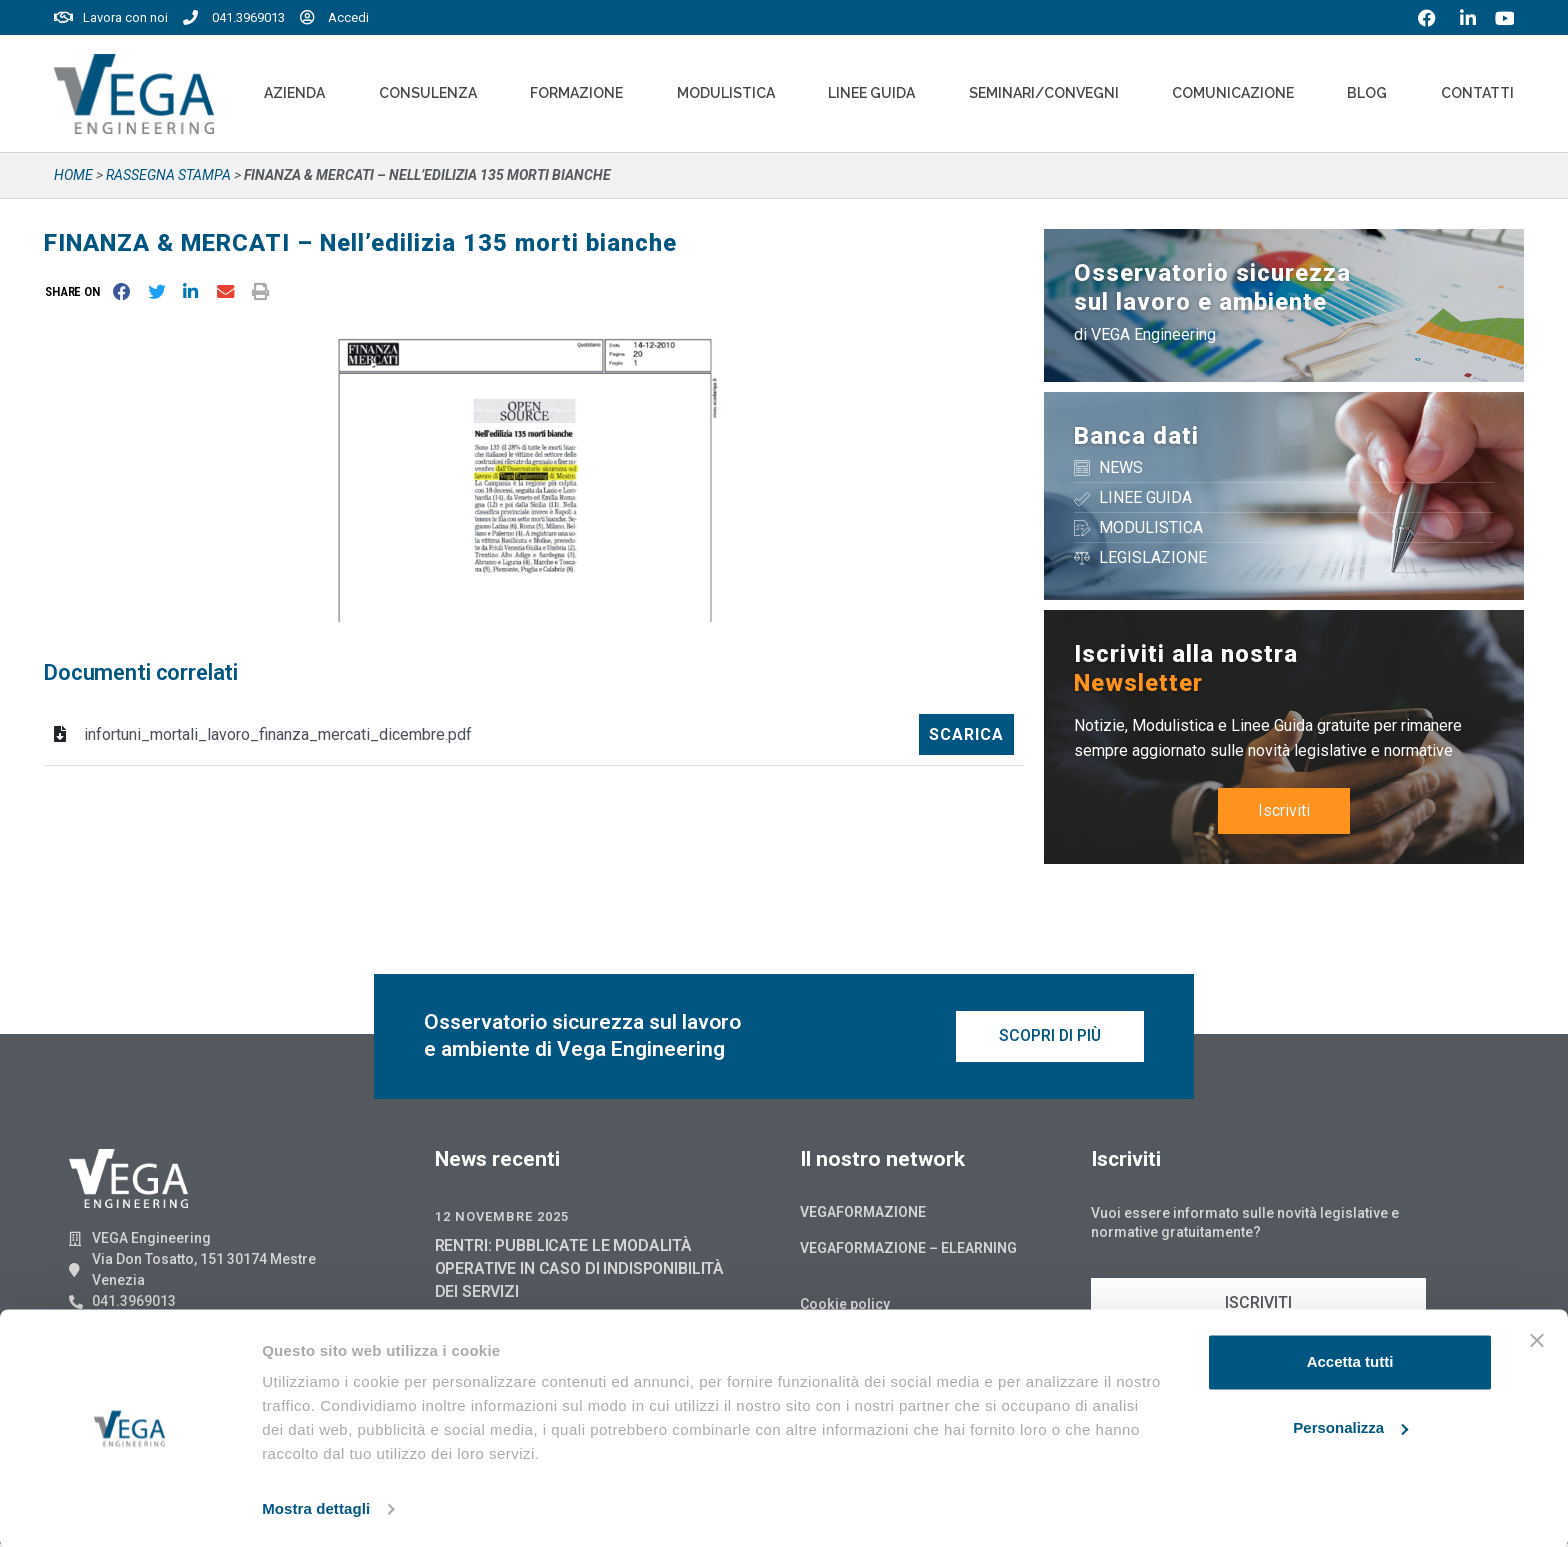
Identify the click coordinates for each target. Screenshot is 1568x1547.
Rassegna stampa (168, 175)
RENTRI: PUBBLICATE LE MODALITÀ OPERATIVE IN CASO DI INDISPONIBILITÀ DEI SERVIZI (580, 1271)
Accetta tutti (1350, 1360)
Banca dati (1136, 436)
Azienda (294, 93)
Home (73, 175)
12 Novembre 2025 (502, 1219)
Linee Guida (871, 93)
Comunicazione (1233, 93)
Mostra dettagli (316, 1507)
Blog (1367, 93)
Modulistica (726, 93)
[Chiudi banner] (1537, 1339)
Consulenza (428, 93)
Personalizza (1350, 1425)
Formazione (576, 93)
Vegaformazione (863, 1215)
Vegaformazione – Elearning (908, 1251)
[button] (76, 291)
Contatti (1477, 93)
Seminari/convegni (1044, 93)
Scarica (966, 734)
